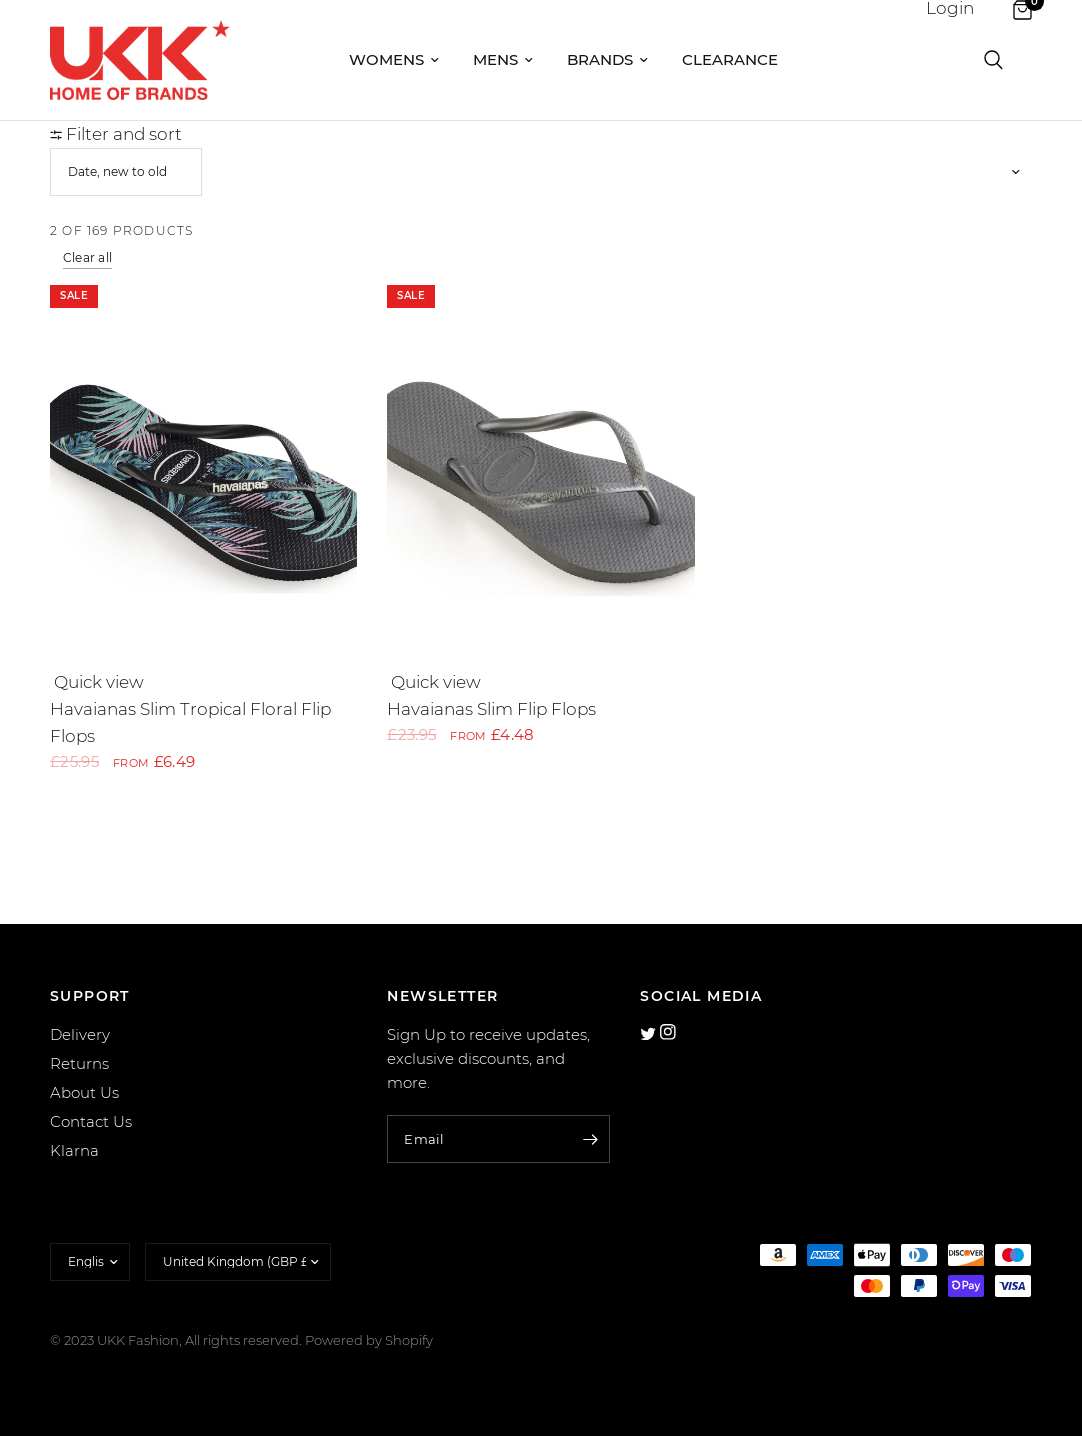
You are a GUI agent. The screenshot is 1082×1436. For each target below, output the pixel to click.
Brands (607, 59)
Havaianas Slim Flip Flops (491, 709)
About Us (84, 1092)
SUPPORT (90, 996)
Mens (503, 59)
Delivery (80, 1034)
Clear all (87, 257)
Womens (394, 59)
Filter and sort (116, 134)
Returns (79, 1063)
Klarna (74, 1150)
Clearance (730, 59)
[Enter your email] (590, 1139)
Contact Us (91, 1121)
